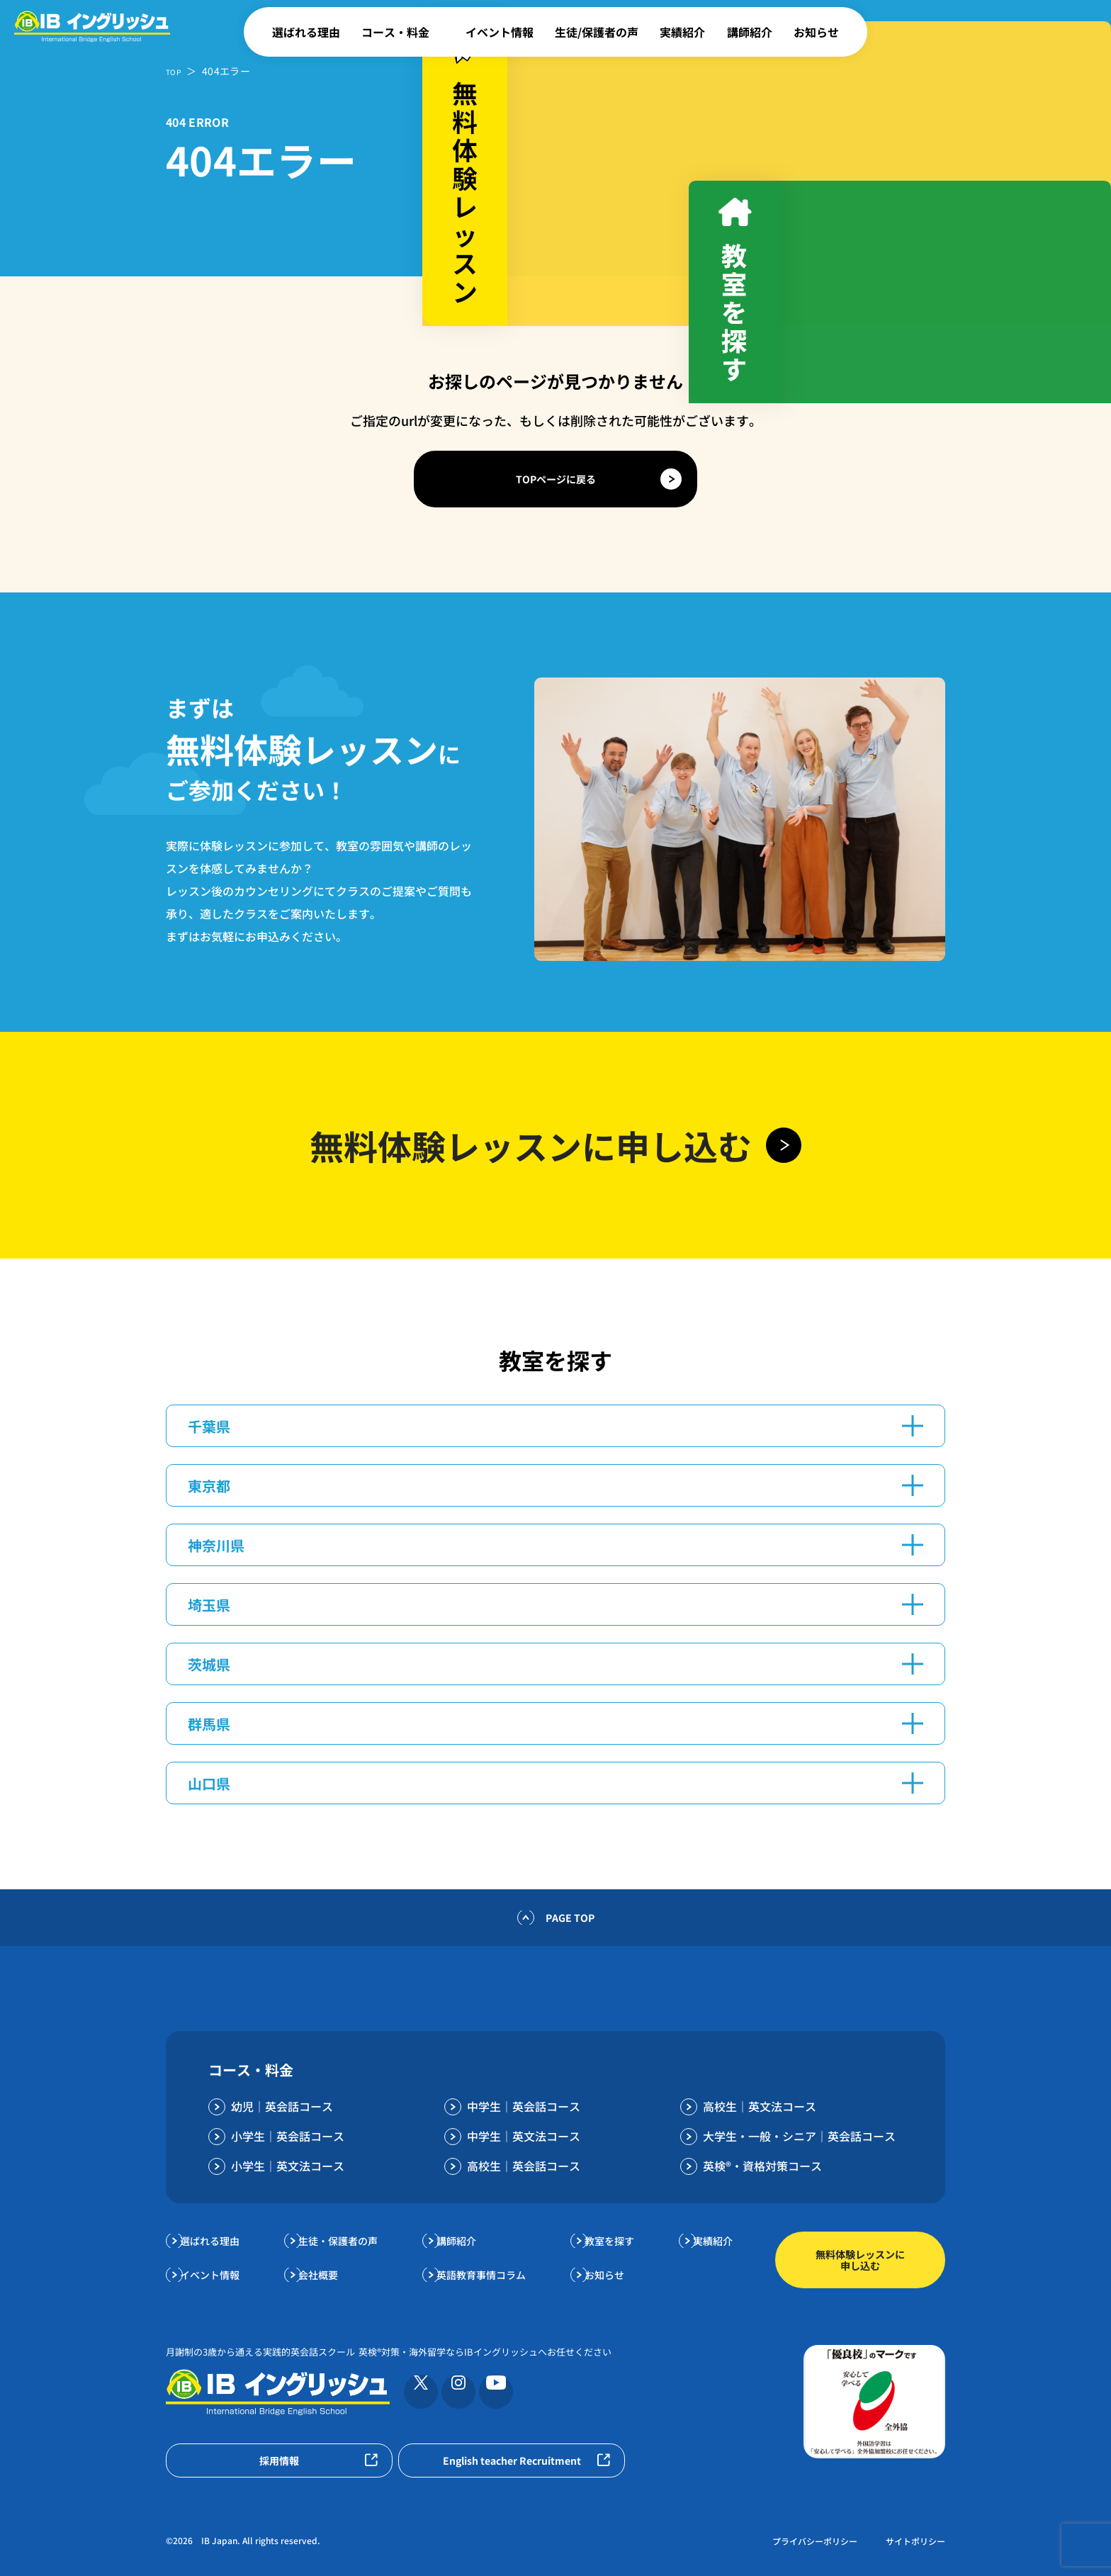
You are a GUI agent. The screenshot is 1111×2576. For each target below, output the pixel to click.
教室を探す (613, 2240)
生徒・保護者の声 (347, 2240)
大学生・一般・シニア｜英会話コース (799, 2135)
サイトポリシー (915, 2541)
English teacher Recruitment (512, 2460)
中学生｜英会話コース (523, 2106)
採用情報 (279, 2460)
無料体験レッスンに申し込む (860, 2259)
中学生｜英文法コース (523, 2135)
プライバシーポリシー (814, 2541)
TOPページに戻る (556, 479)
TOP (176, 71)
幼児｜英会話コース (282, 2106)
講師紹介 (749, 31)
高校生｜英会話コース (523, 2165)
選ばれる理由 (306, 31)
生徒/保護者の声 (596, 31)
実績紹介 (682, 31)
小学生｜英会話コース (287, 2135)
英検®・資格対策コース (762, 2165)
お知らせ (816, 31)
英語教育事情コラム (489, 2274)
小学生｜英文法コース (287, 2165)
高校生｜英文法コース (759, 2106)
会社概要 (324, 2274)
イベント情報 (500, 31)
